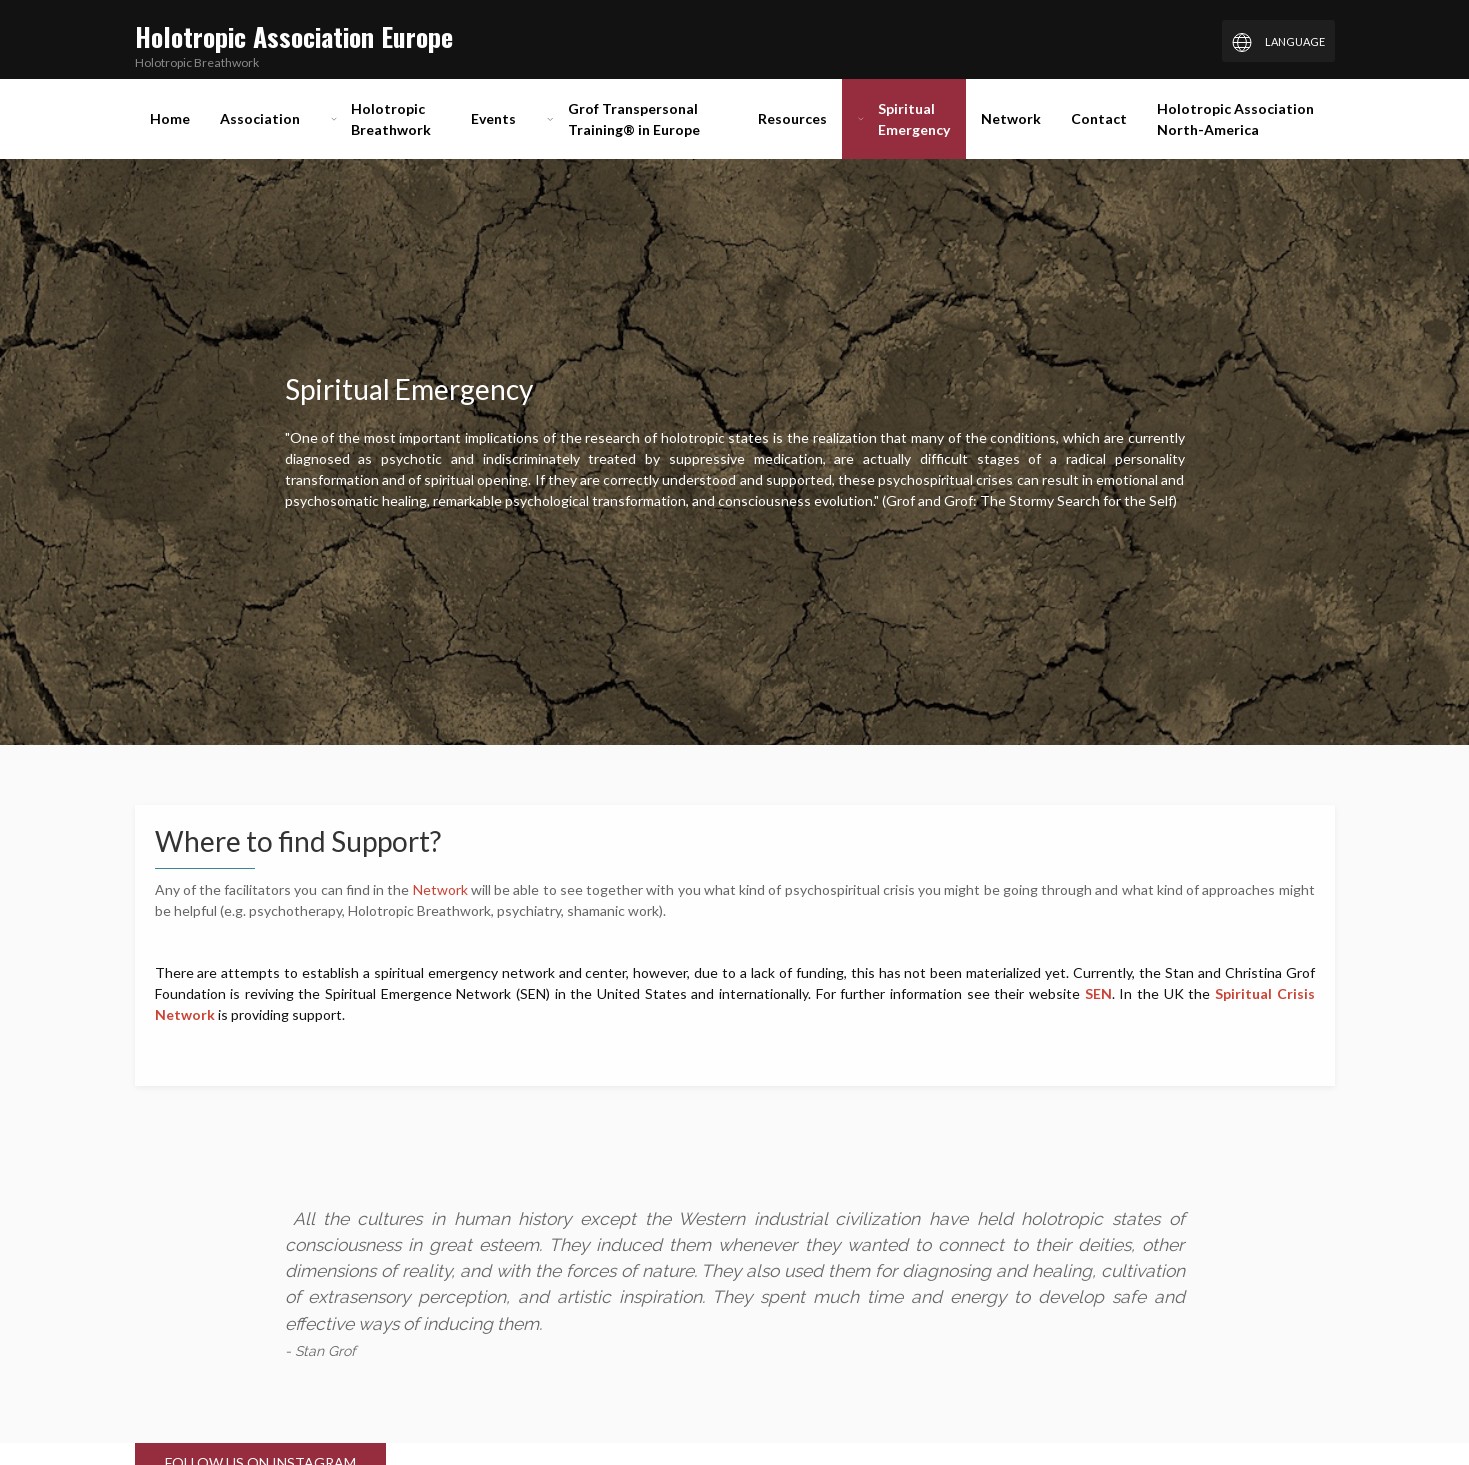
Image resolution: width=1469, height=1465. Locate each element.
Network (442, 889)
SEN (1098, 993)
